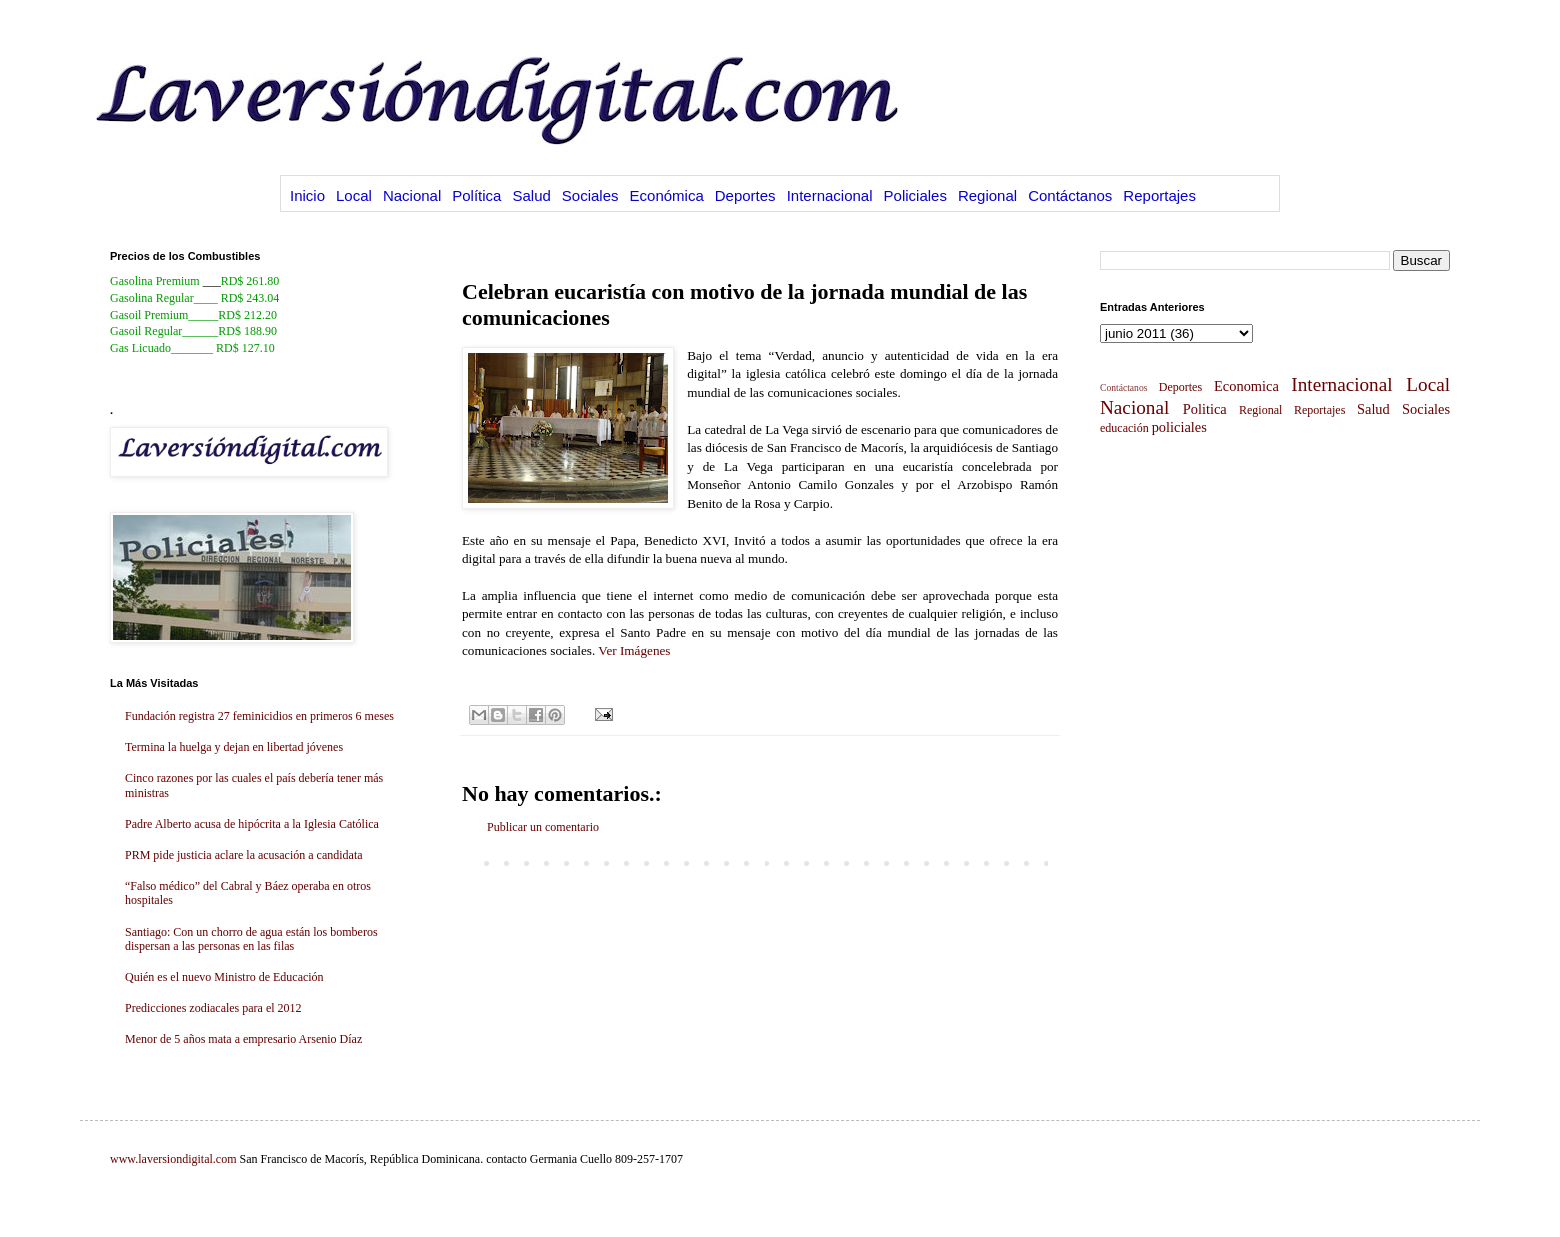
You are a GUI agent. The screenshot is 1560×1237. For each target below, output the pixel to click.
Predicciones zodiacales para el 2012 (213, 1008)
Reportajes (1159, 195)
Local (354, 195)
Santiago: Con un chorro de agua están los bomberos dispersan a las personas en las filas (251, 939)
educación (1124, 428)
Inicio (307, 195)
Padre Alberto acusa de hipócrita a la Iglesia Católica (252, 824)
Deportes (745, 195)
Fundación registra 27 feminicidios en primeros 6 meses (259, 716)
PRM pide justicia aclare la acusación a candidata (244, 855)
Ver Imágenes (634, 650)
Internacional (830, 195)
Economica (1246, 386)
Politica (1205, 409)
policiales (1179, 427)
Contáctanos (1070, 195)
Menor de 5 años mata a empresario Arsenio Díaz (243, 1039)
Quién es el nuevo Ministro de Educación (224, 977)
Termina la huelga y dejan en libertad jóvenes (234, 747)
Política (476, 195)
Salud (531, 195)
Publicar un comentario (543, 827)
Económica (667, 195)
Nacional (412, 195)
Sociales (590, 195)
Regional (987, 195)
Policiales (915, 195)
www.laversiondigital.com (173, 1159)
